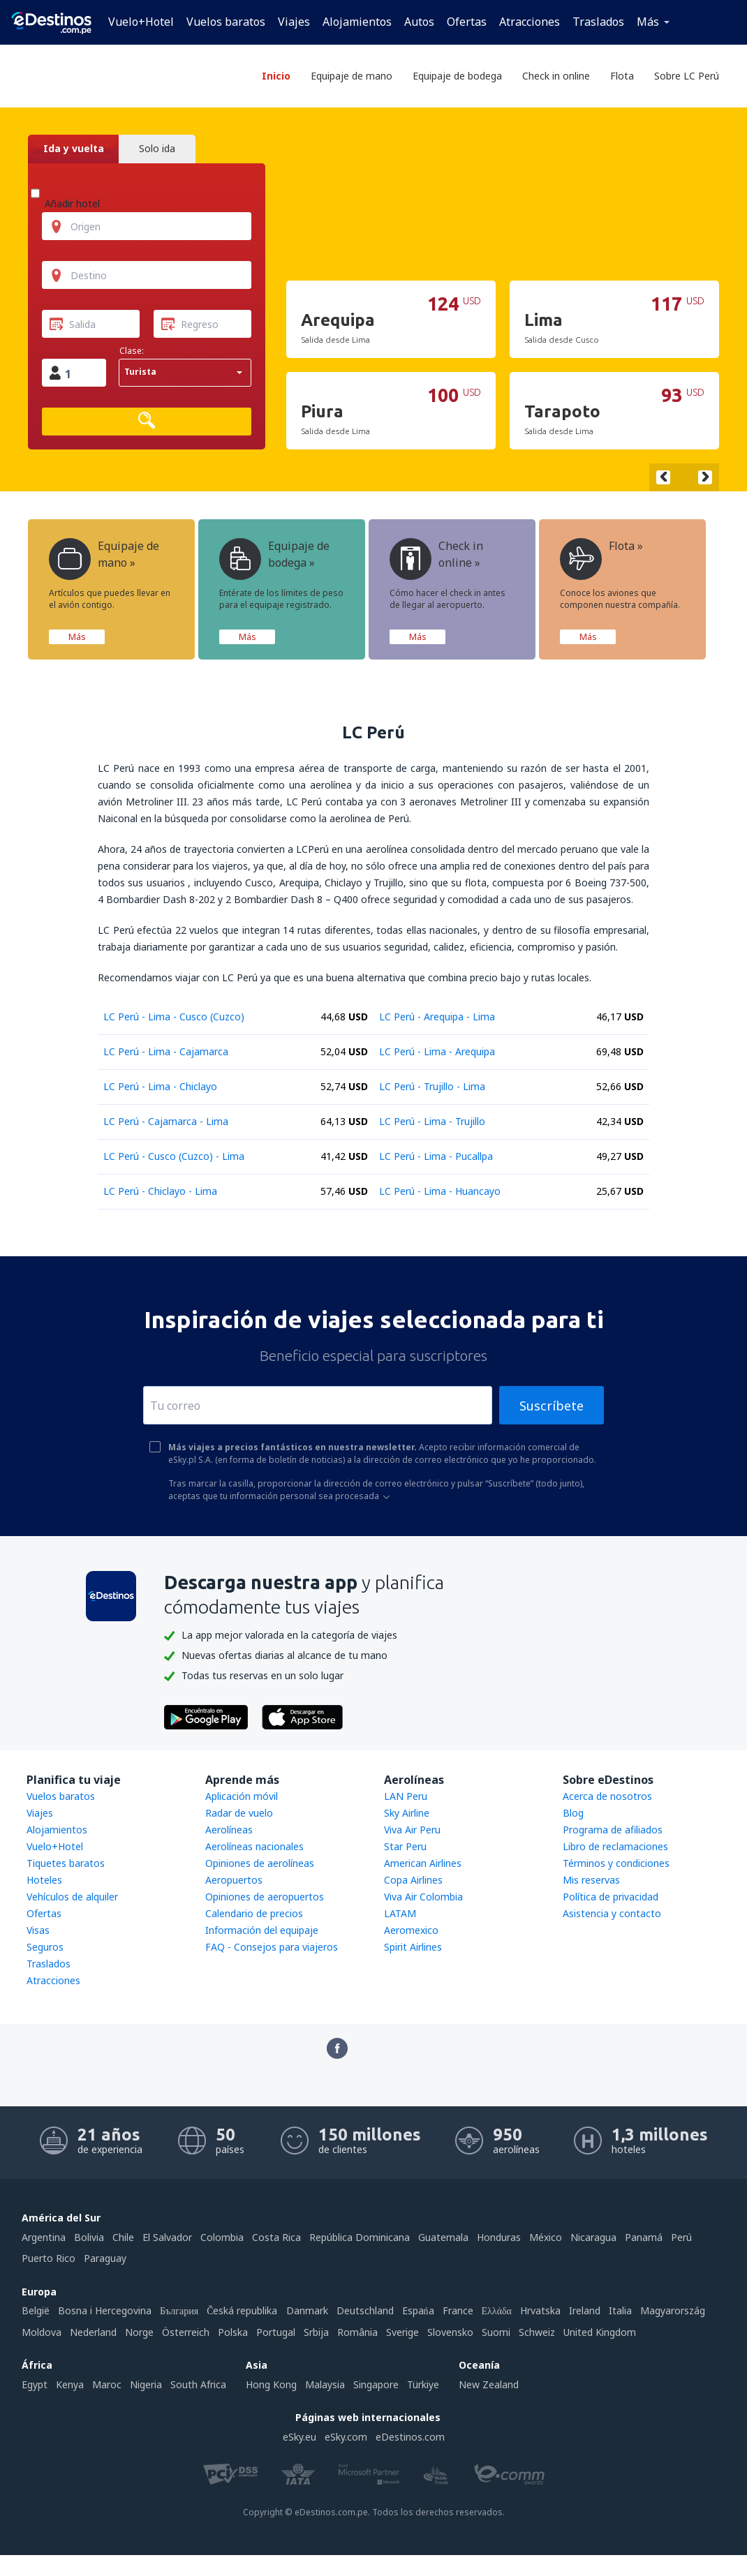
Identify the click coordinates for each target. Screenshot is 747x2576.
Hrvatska (540, 2310)
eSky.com (346, 2436)
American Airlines (422, 1863)
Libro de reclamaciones (615, 1846)
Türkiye (423, 2384)
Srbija (316, 2332)
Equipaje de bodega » (274, 559)
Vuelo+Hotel (141, 21)
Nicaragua (593, 2237)
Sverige (402, 2332)
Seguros (45, 1946)
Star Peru (405, 1846)
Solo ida (157, 149)
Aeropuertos (233, 1879)
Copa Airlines (413, 1879)
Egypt (34, 2384)
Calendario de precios (254, 1913)
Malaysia (325, 2384)
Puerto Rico (48, 2258)
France (458, 2310)
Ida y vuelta (73, 149)
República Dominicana (359, 2237)
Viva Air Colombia (423, 1896)
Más (648, 21)
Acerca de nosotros (607, 1796)
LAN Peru (405, 1796)
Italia (620, 2310)
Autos (419, 21)
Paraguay (105, 2258)
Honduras (499, 2237)
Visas (38, 1930)
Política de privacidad (610, 1896)
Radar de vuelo (239, 1812)
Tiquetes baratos (66, 1863)
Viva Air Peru (412, 1829)
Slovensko (450, 2332)
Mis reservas (591, 1879)
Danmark (307, 2310)
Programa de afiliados (613, 1829)
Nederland (93, 2332)
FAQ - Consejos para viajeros (271, 1946)
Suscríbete (551, 1405)
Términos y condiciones (616, 1863)
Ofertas (467, 21)
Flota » (601, 559)
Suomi (496, 2332)
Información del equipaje (261, 1930)
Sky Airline (406, 1812)
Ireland (584, 2310)
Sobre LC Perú (686, 75)
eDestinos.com (410, 2436)
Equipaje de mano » (104, 559)
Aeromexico (411, 1930)
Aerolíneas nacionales (254, 1846)
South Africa (198, 2384)
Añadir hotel (72, 203)
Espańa (418, 2310)
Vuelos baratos (225, 21)
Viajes (294, 21)
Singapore (376, 2384)
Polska (233, 2332)
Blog (573, 1812)
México (545, 2237)
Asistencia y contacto (612, 1913)
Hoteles (44, 1879)
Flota (622, 75)
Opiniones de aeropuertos (264, 1896)
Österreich (185, 2332)
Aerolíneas (229, 1829)
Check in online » (436, 559)
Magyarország (672, 2310)
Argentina (44, 2237)
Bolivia (89, 2237)
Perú (681, 2237)
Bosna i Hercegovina (104, 2310)
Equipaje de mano (351, 75)
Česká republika (242, 2310)
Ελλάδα (497, 2310)
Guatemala (443, 2237)
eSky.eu (299, 2436)
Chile (123, 2237)
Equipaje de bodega (457, 75)
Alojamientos (357, 21)
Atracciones (529, 21)
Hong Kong (271, 2384)
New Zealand (489, 2384)
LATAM (400, 1913)
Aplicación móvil (241, 1796)
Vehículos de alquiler (72, 1896)
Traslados (598, 21)
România (357, 2332)
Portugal (275, 2332)
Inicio (276, 75)
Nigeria (146, 2384)
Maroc (106, 2384)
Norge (139, 2332)
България (179, 2310)
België (36, 2310)
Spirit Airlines (413, 1946)
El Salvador (167, 2237)
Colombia (222, 2237)
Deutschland (365, 2310)
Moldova (41, 2332)
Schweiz (537, 2332)
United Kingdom (599, 2332)
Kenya (70, 2384)
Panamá (644, 2237)
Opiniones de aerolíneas (259, 1863)
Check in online (556, 75)
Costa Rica (276, 2237)
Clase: (131, 350)
